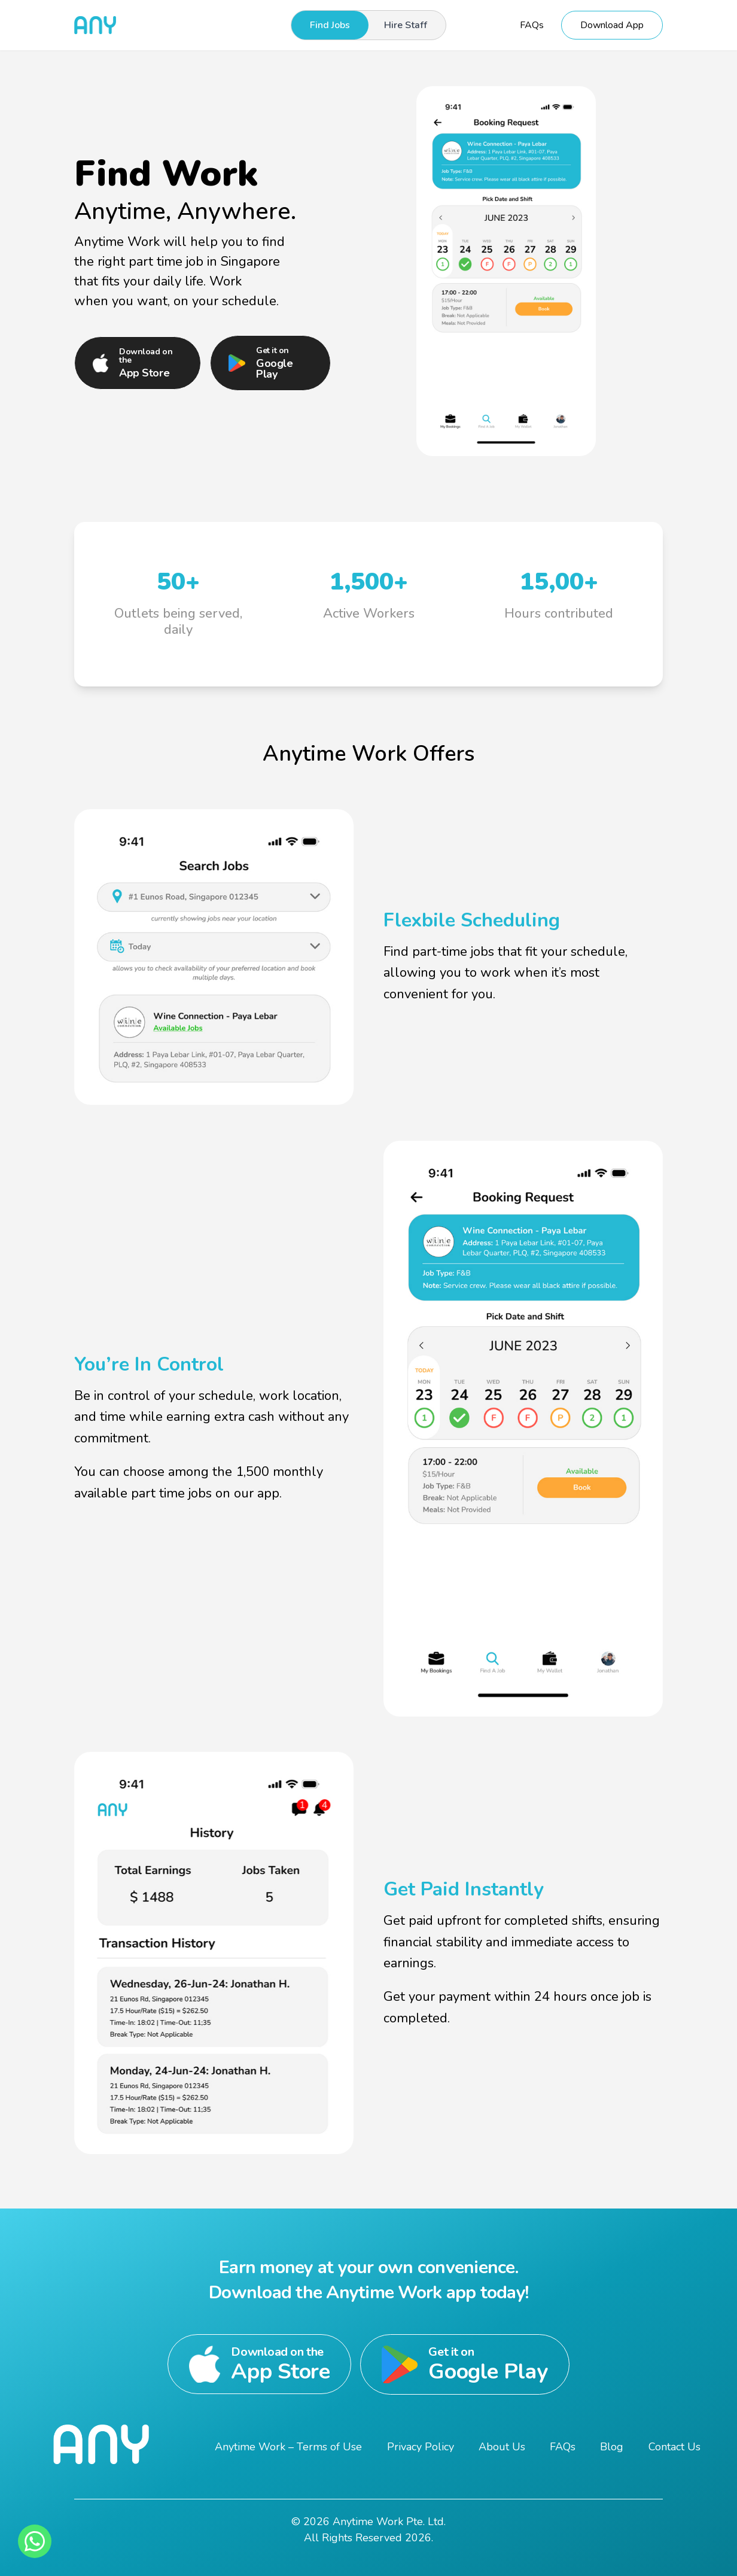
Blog (611, 2447)
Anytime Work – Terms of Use (288, 2447)
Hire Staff (405, 25)
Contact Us (674, 2447)
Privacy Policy (420, 2447)
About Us (502, 2447)
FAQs (532, 25)
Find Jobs (330, 25)
